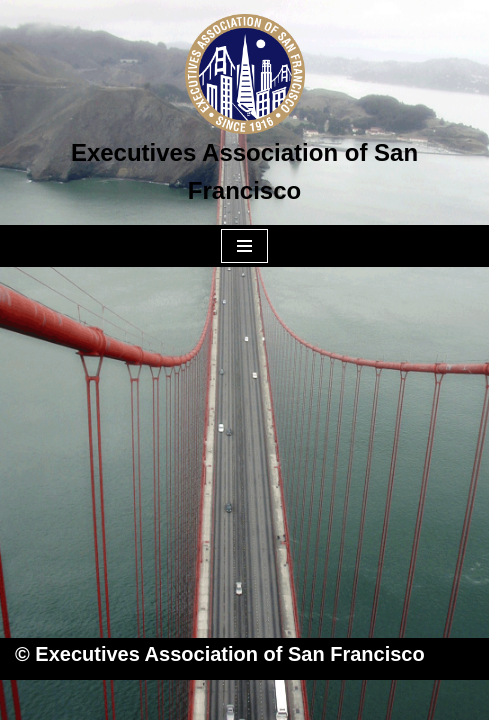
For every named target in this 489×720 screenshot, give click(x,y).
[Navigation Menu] (244, 246)
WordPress (323, 700)
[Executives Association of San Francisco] (244, 112)
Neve (143, 700)
